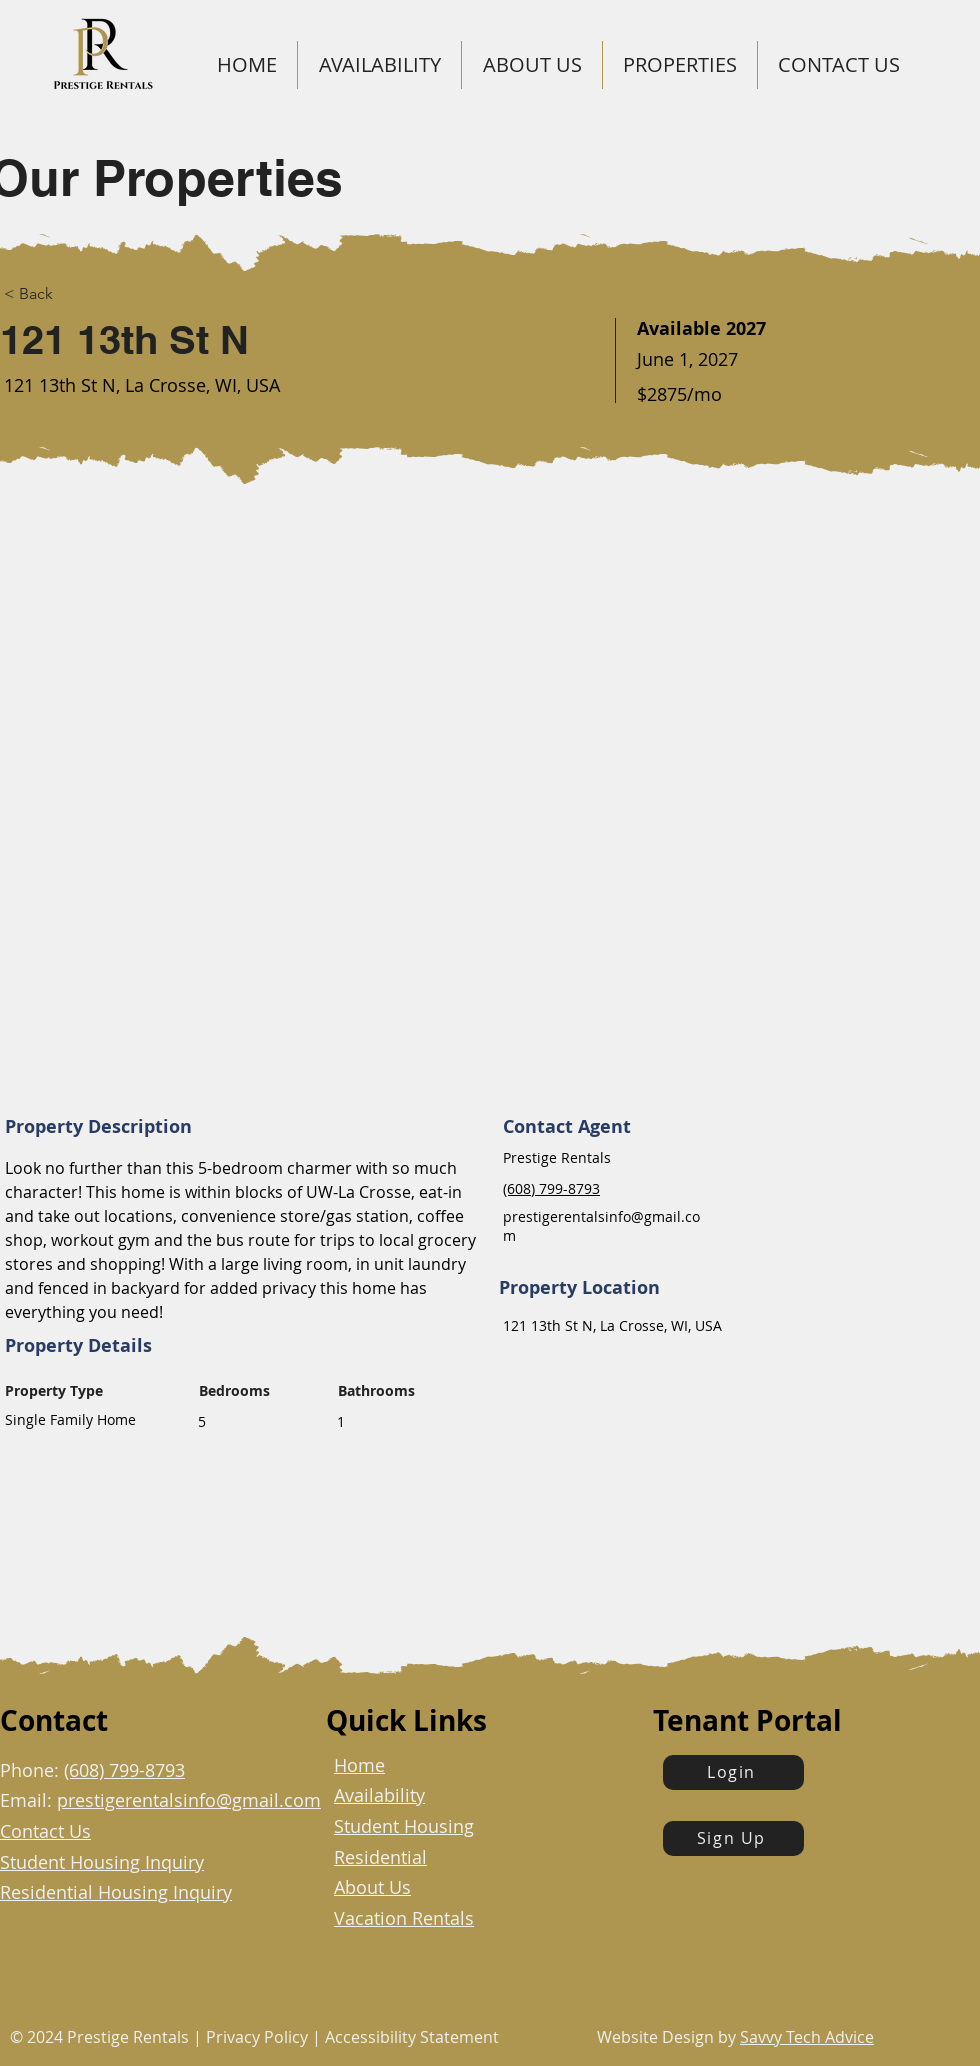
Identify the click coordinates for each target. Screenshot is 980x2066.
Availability (379, 1795)
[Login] (733, 1772)
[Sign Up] (733, 1838)
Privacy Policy (255, 2037)
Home (359, 1765)
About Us (372, 1887)
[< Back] (54, 294)
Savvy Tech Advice (807, 2037)
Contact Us (45, 1831)
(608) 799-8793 (124, 1770)
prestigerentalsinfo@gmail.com (189, 1800)
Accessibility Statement (412, 2037)
